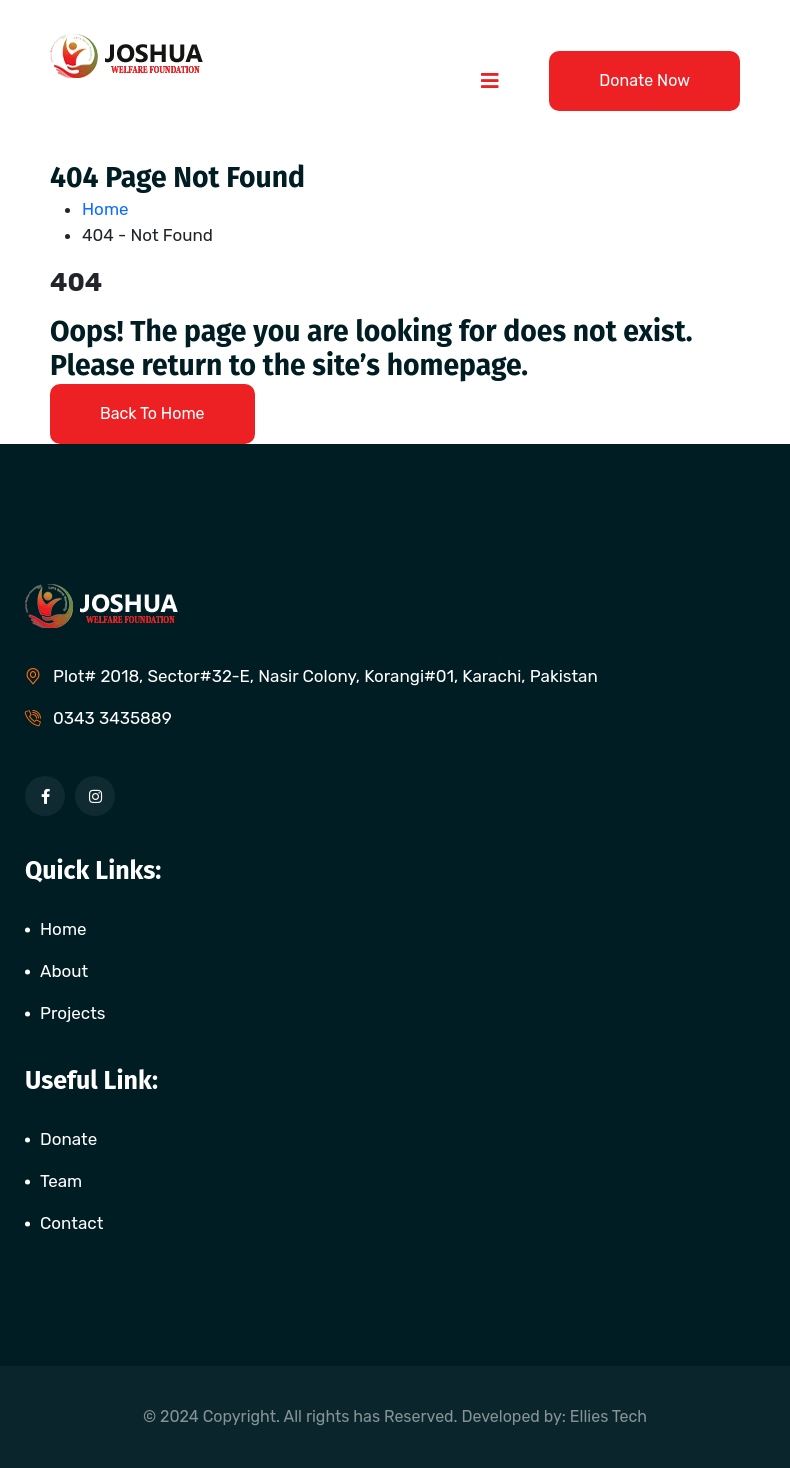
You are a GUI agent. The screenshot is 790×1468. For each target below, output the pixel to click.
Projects (73, 1013)
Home (109, 209)
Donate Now (644, 80)
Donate (68, 1139)
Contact (71, 1223)
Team (61, 1181)
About (64, 971)
